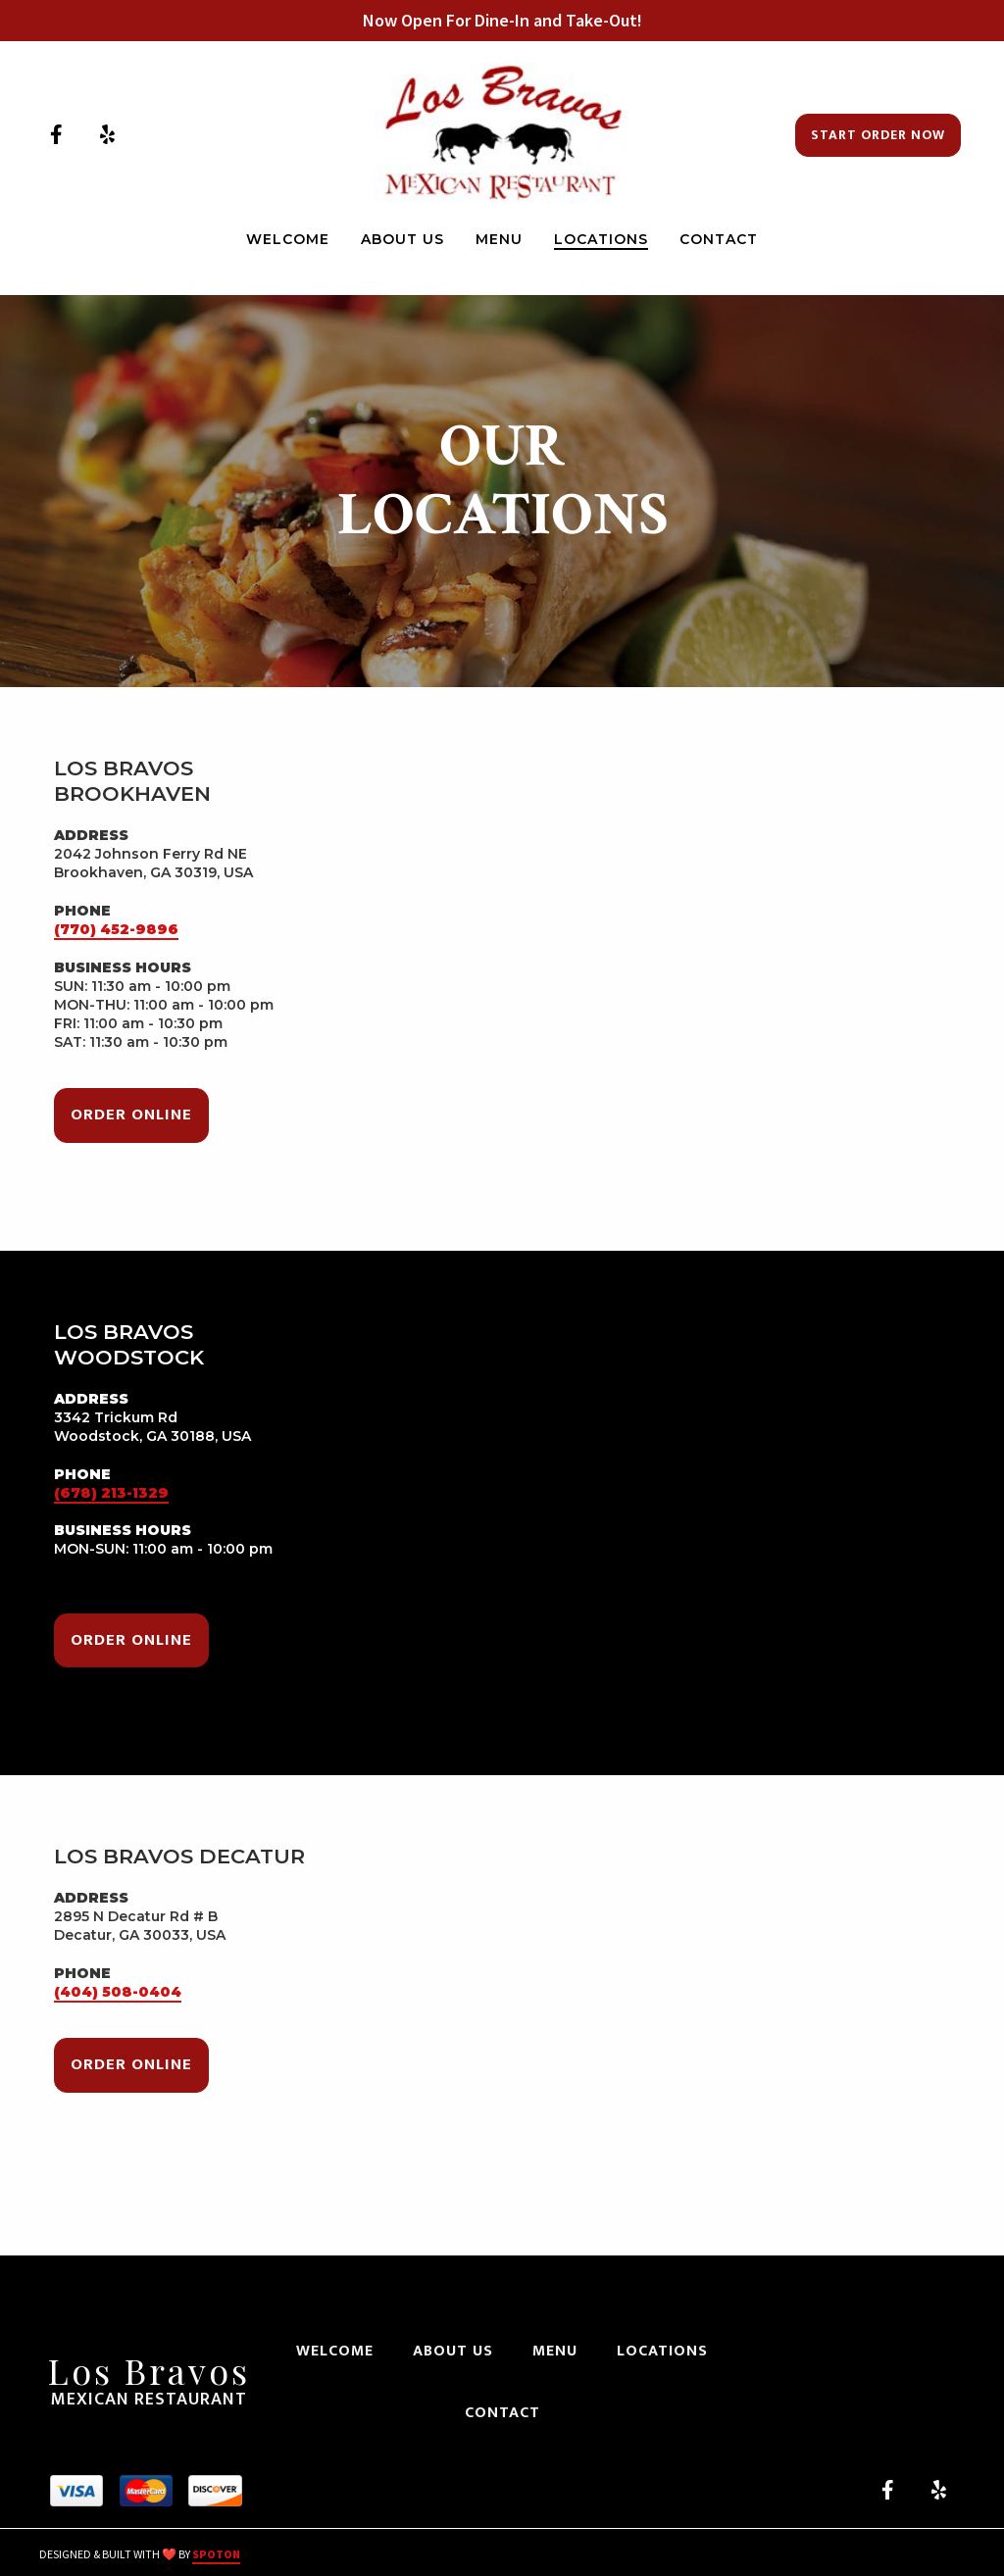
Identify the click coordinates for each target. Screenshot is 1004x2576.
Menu (560, 2351)
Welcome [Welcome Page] (287, 239)
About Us (459, 2351)
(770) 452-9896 (116, 929)
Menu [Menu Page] (499, 239)
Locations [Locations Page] (601, 239)
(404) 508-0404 (117, 1992)
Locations (668, 2351)
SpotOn (216, 2554)
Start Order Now (878, 135)
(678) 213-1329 (111, 1493)
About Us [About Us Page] (402, 239)
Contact (508, 2413)
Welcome (340, 2351)
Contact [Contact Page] (718, 239)
